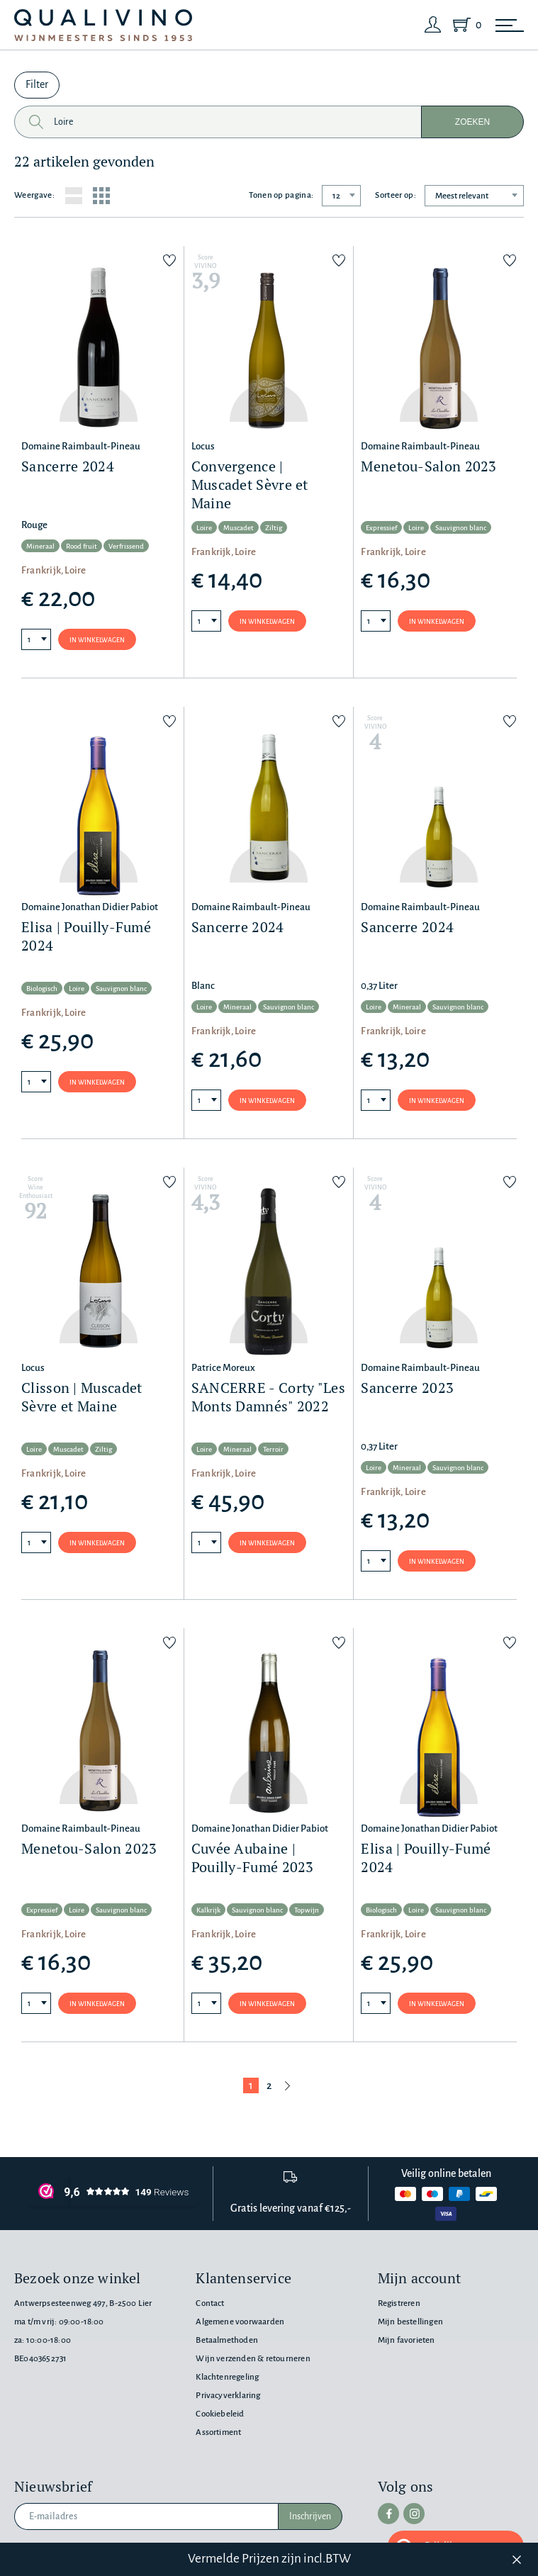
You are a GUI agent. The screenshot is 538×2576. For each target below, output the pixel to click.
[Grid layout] (101, 195)
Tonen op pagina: (281, 195)
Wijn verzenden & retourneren (253, 2358)
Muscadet (238, 528)
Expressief (381, 528)
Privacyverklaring (228, 2395)
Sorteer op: (395, 195)
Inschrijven (310, 2516)
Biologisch (41, 988)
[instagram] (414, 2513)
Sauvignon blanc (460, 528)
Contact (210, 2303)
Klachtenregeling (227, 2377)
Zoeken (472, 122)
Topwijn (306, 1910)
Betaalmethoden (227, 2340)
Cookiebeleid (220, 2414)
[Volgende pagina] (288, 2085)
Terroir (273, 1449)
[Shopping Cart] (464, 25)
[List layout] (73, 195)
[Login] (433, 25)
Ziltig (273, 528)
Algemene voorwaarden (240, 2321)
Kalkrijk (208, 1910)
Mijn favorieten (406, 2340)
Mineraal (40, 546)
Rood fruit (81, 546)
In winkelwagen (97, 640)
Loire (204, 528)
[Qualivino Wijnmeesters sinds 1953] (103, 25)
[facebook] (388, 2513)
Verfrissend (126, 546)
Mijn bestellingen (410, 2321)
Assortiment (218, 2432)
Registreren (399, 2303)
